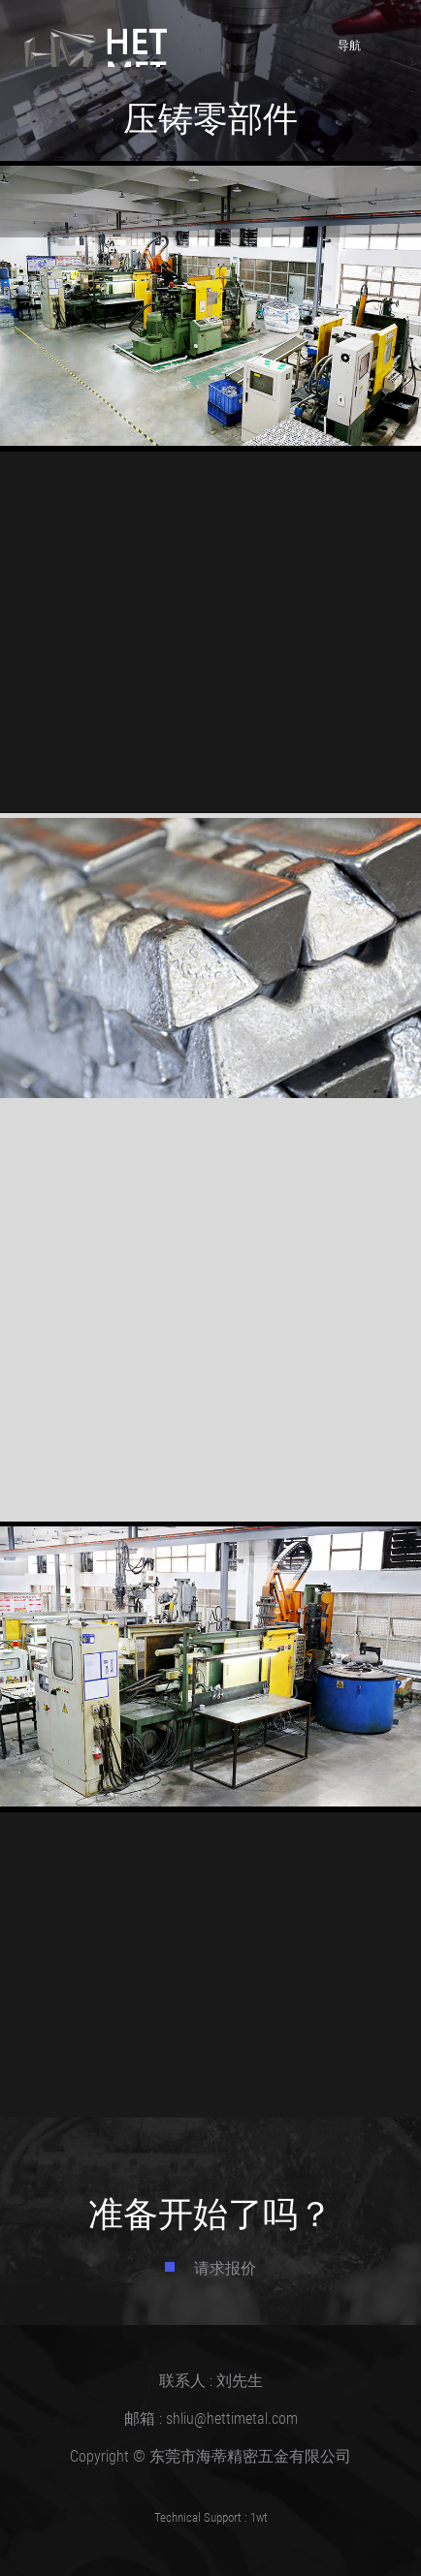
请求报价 (225, 2268)
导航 (369, 43)
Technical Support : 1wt (211, 2517)
